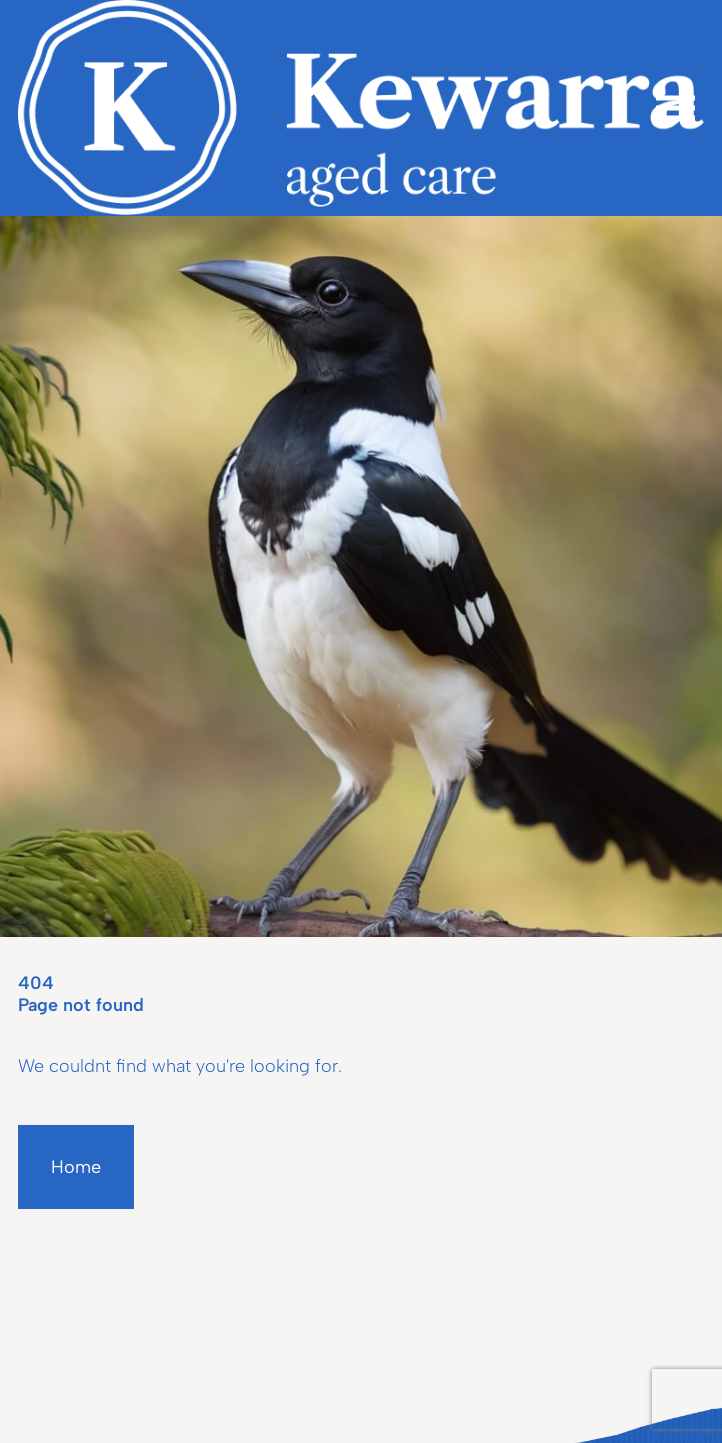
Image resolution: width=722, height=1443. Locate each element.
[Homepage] (361, 108)
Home (76, 1167)
